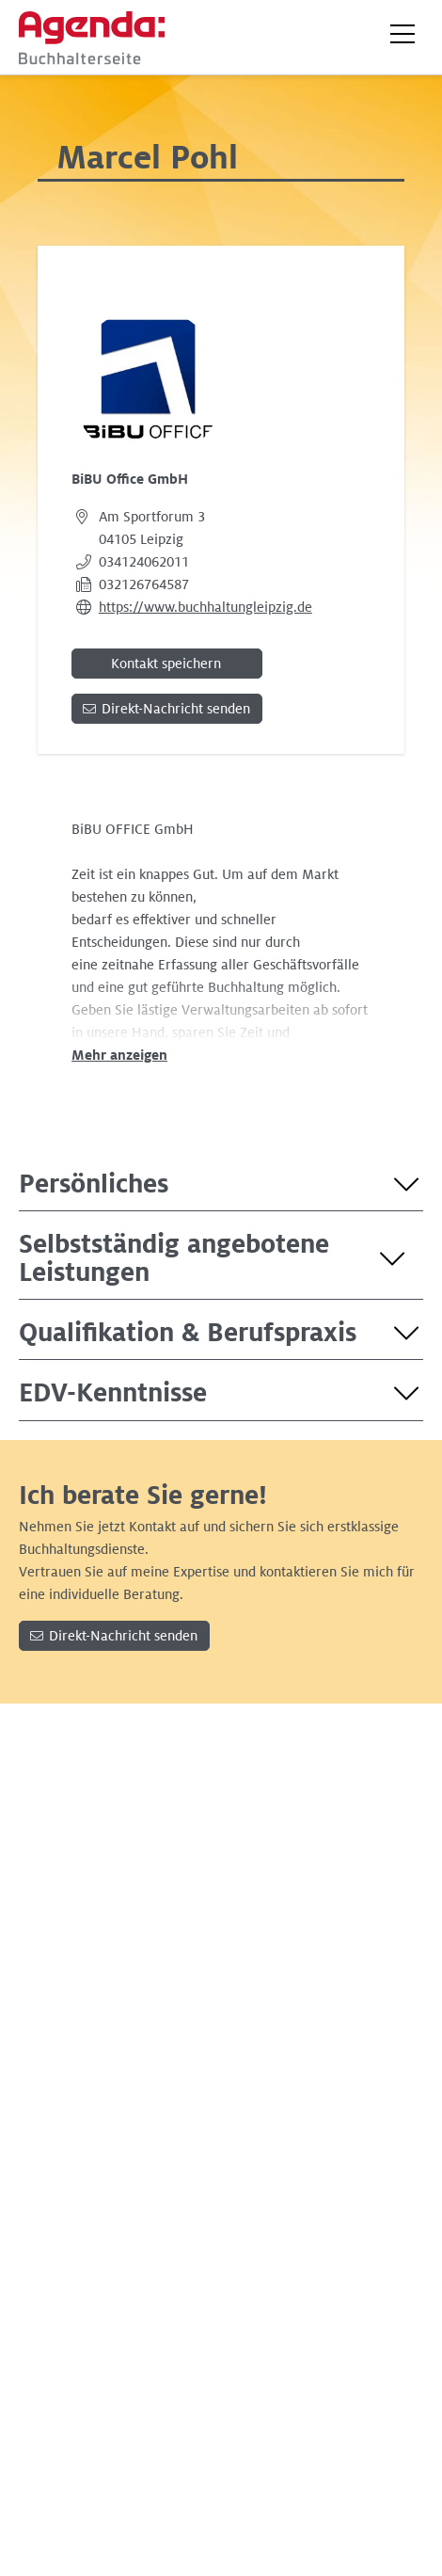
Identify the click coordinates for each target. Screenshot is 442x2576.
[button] (402, 34)
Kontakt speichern (166, 663)
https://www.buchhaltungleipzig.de (205, 607)
